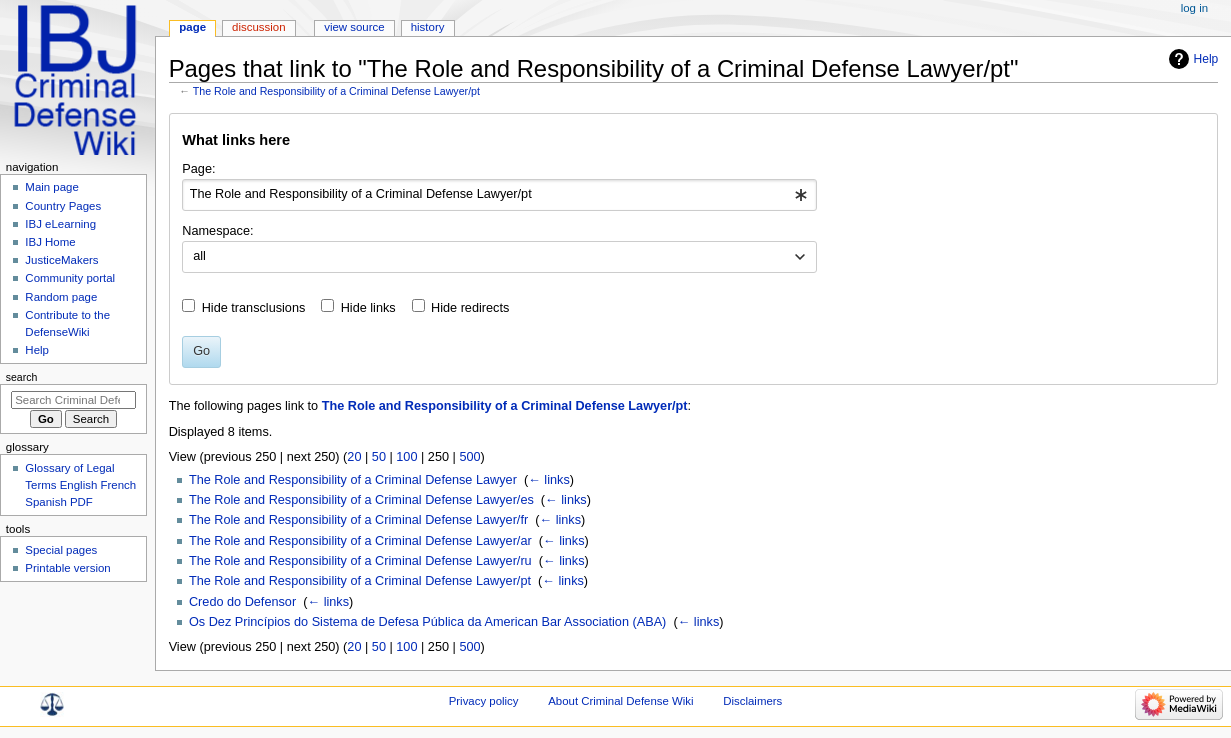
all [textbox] (199, 256)
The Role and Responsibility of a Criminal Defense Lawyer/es (361, 500)
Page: (198, 169)
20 (354, 457)
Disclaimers (752, 701)
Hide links (368, 308)
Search (22, 377)
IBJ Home (50, 242)
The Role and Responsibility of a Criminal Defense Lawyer (353, 480)
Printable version (67, 568)
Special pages (61, 550)
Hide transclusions (254, 308)
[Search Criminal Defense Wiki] (73, 400)
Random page (61, 297)
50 (379, 457)
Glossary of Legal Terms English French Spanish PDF (80, 485)
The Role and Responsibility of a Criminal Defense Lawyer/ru (360, 561)
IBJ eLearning (60, 224)
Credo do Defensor (242, 602)
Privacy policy (484, 701)
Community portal (70, 278)
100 (406, 457)
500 (469, 457)
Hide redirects (470, 308)
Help (1206, 59)
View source (354, 27)
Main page (52, 187)
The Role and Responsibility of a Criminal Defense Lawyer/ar (360, 541)
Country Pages (63, 206)
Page (192, 27)
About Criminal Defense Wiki (620, 701)
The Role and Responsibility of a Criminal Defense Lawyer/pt (336, 91)
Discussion (258, 27)
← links (549, 480)
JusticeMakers (61, 260)
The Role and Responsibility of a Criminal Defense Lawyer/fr (358, 520)
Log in (1194, 8)
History (428, 27)
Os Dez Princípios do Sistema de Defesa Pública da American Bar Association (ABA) (427, 622)
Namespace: (217, 231)
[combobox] (499, 195)
